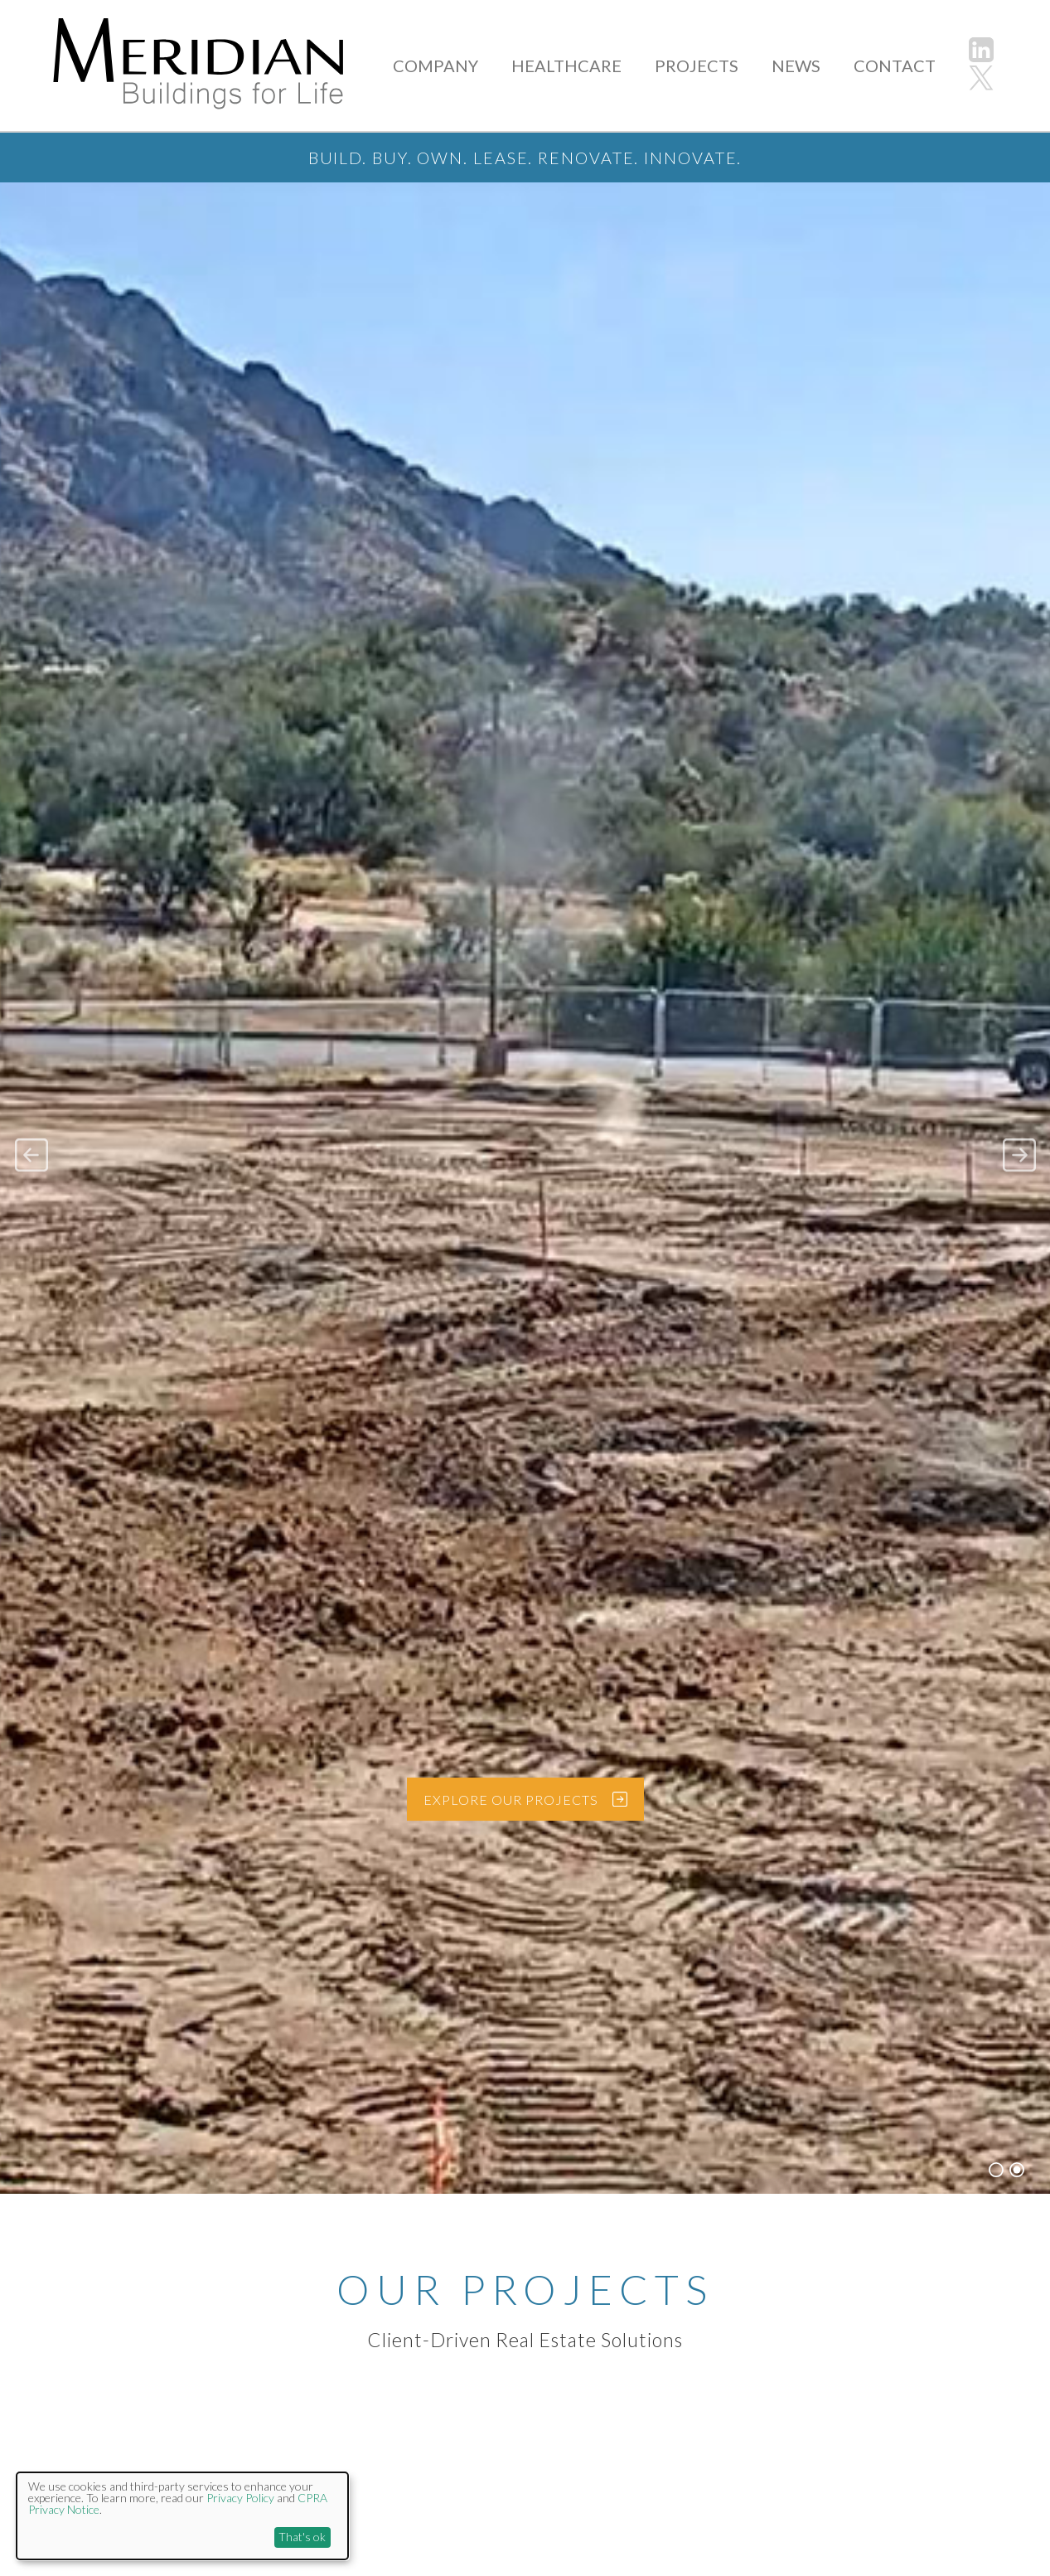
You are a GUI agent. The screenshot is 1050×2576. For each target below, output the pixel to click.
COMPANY (481, 65)
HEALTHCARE (599, 65)
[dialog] (182, 2515)
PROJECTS (718, 65)
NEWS (808, 65)
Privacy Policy (240, 2498)
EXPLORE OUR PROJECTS (540, 1787)
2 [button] (1017, 2157)
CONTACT (899, 65)
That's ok (302, 2537)
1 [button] (996, 2157)
